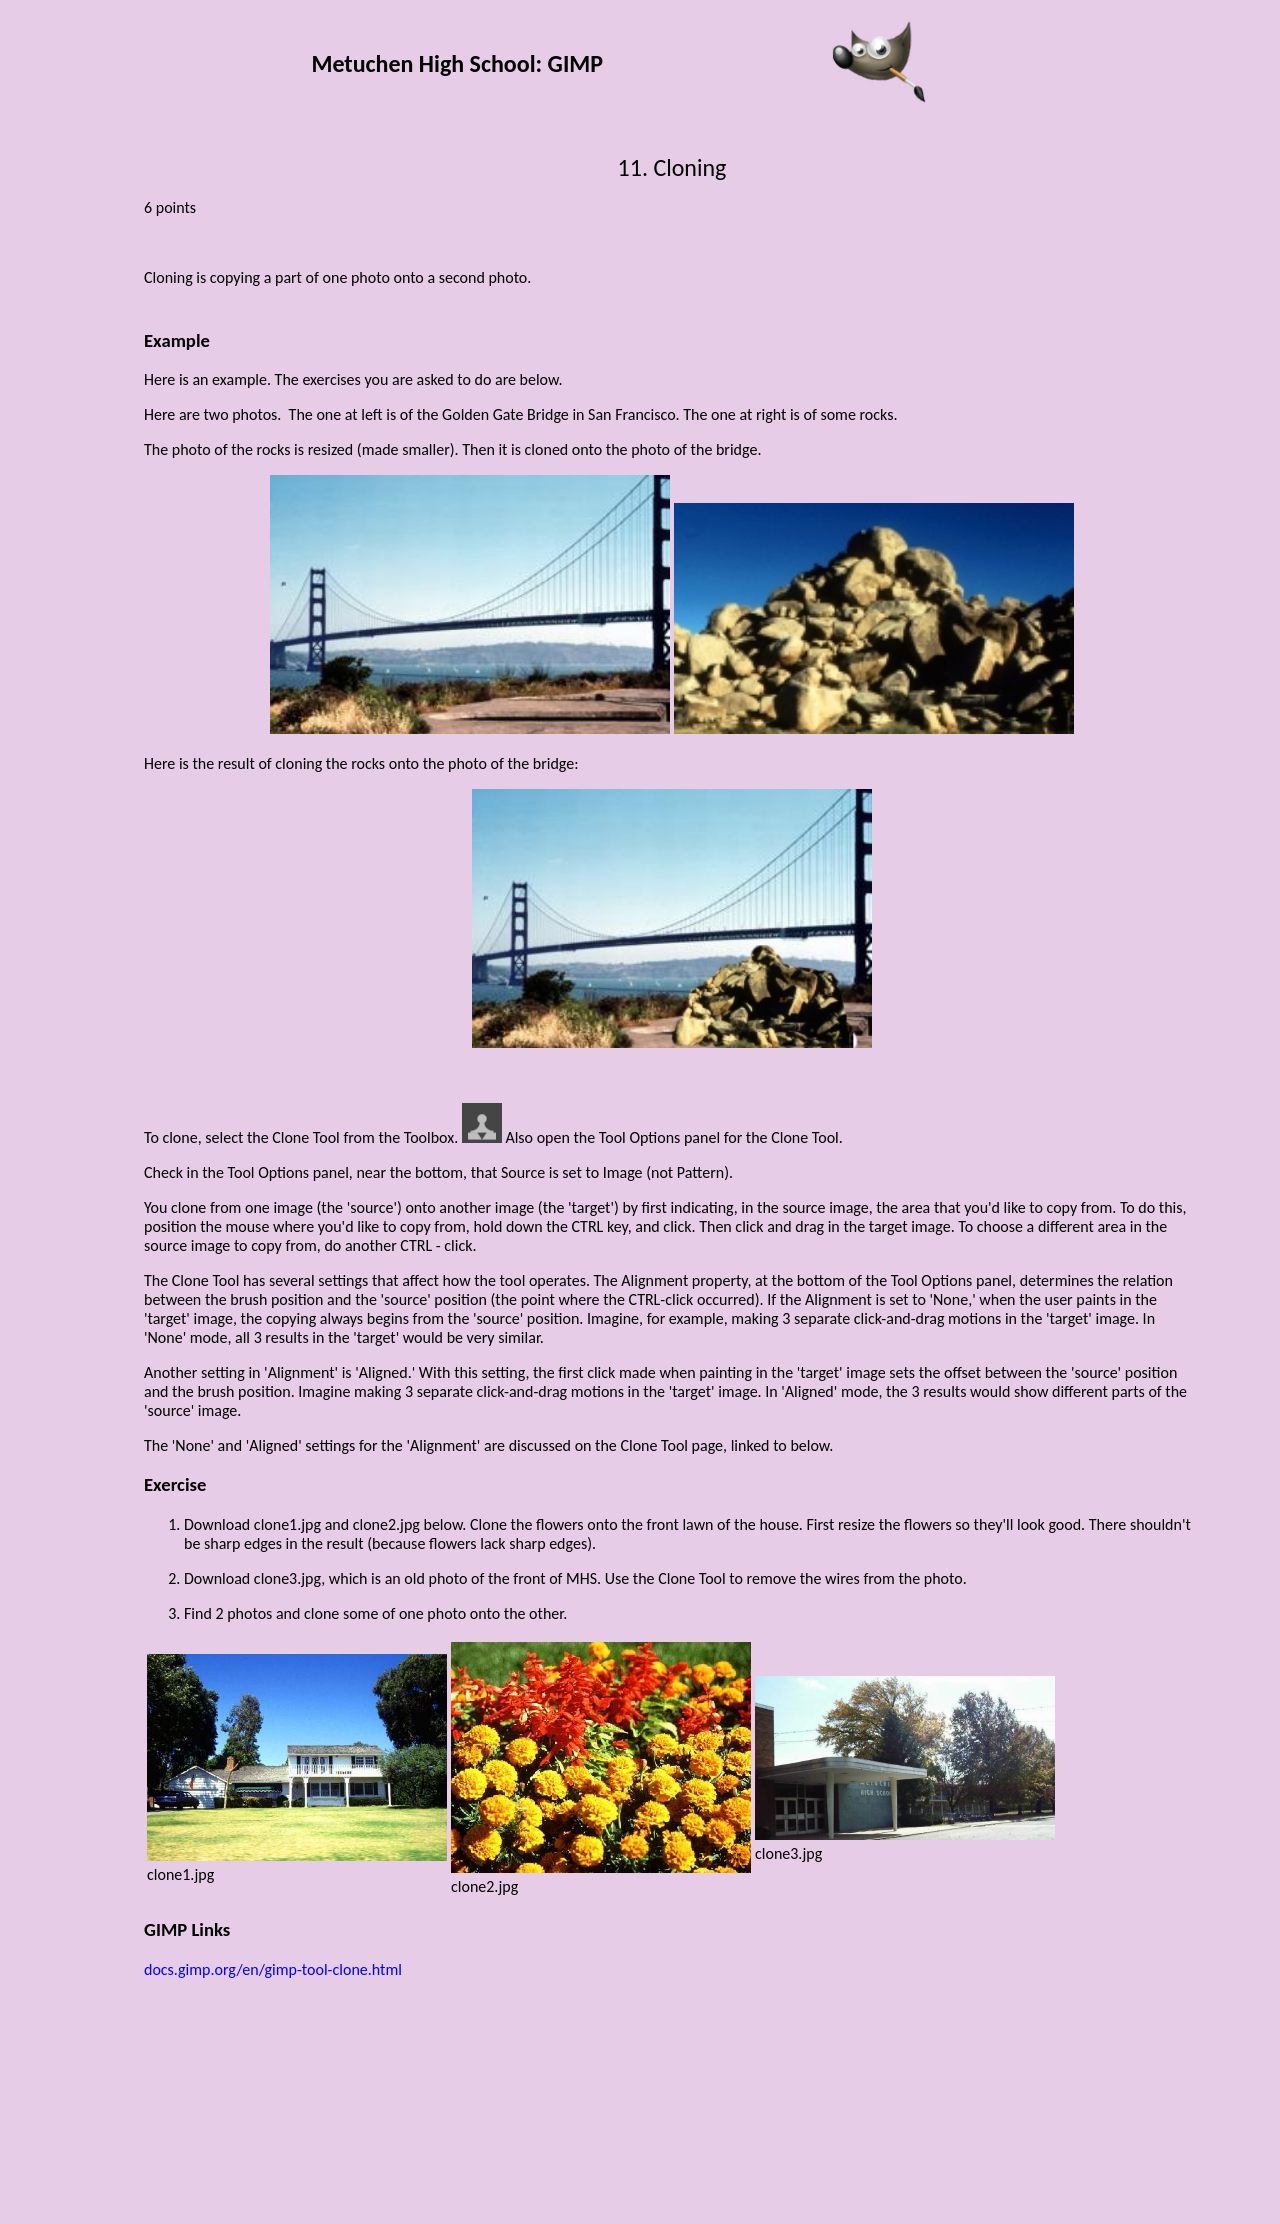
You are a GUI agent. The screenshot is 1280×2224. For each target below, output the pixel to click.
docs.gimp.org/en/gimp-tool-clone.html (273, 1969)
